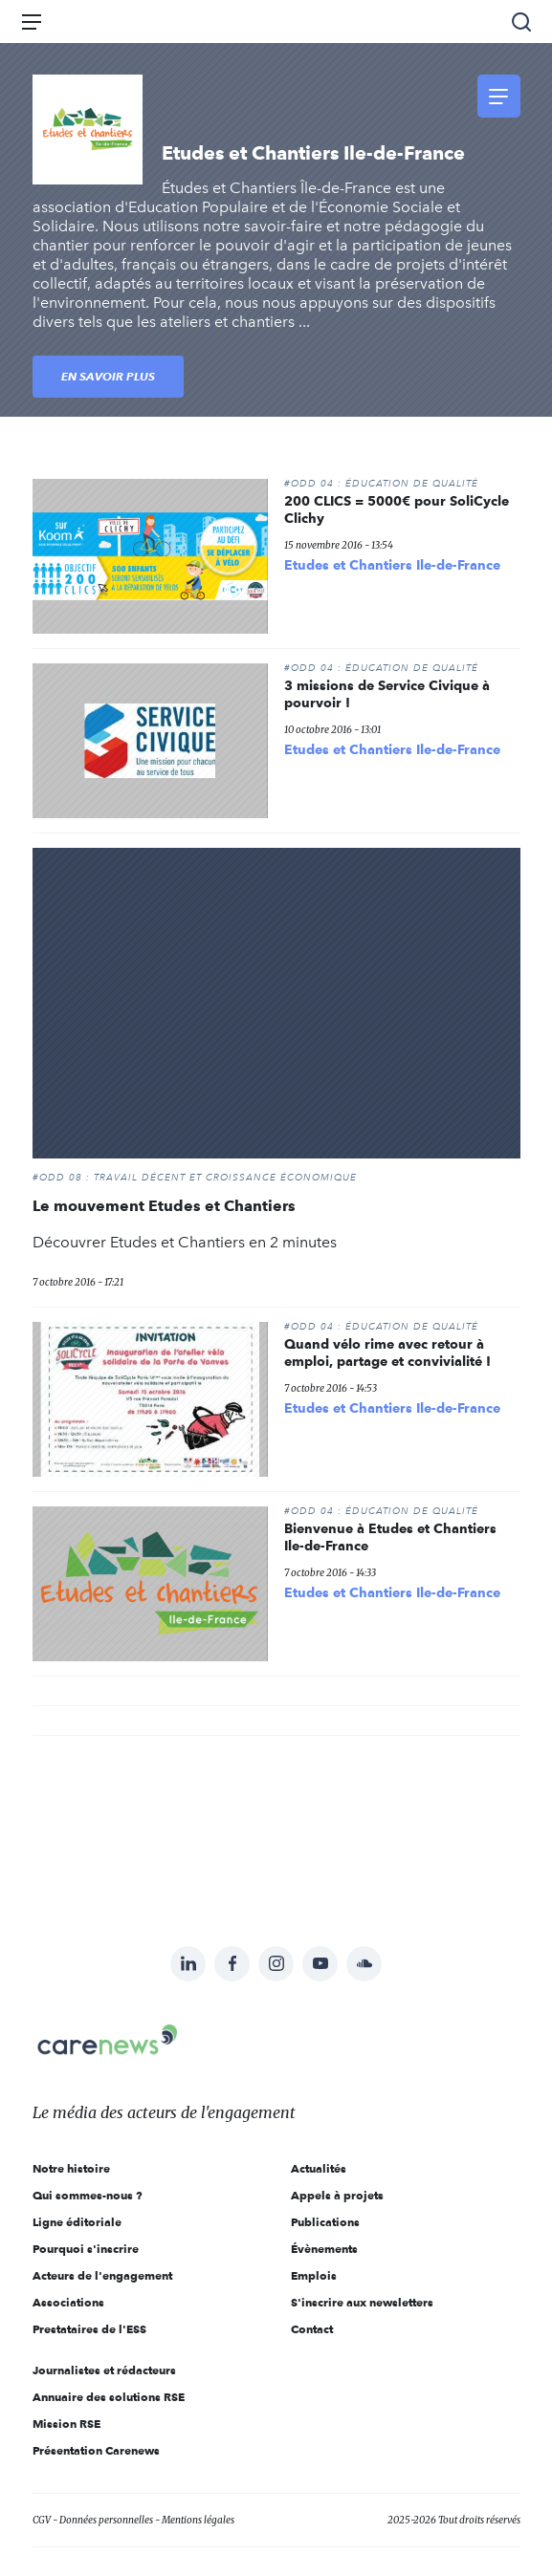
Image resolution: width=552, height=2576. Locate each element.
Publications (325, 2222)
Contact (312, 2329)
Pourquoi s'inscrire (86, 2248)
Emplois (314, 2275)
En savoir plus (108, 376)
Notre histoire (71, 2168)
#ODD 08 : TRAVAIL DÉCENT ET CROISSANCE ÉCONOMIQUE (195, 1177)
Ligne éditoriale (77, 2222)
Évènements (324, 2248)
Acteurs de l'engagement (102, 2275)
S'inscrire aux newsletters (362, 2302)
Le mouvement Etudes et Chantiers (164, 1206)
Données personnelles (106, 2520)
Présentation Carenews (96, 2450)
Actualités (318, 2168)
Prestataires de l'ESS (89, 2329)
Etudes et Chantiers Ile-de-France (392, 565)
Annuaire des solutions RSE (109, 2397)
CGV (42, 2520)
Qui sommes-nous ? (88, 2195)
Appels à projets (337, 2195)
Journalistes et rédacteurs (104, 2370)
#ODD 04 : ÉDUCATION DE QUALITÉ (381, 483)
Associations (68, 2302)
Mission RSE (66, 2423)
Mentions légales (198, 2520)
